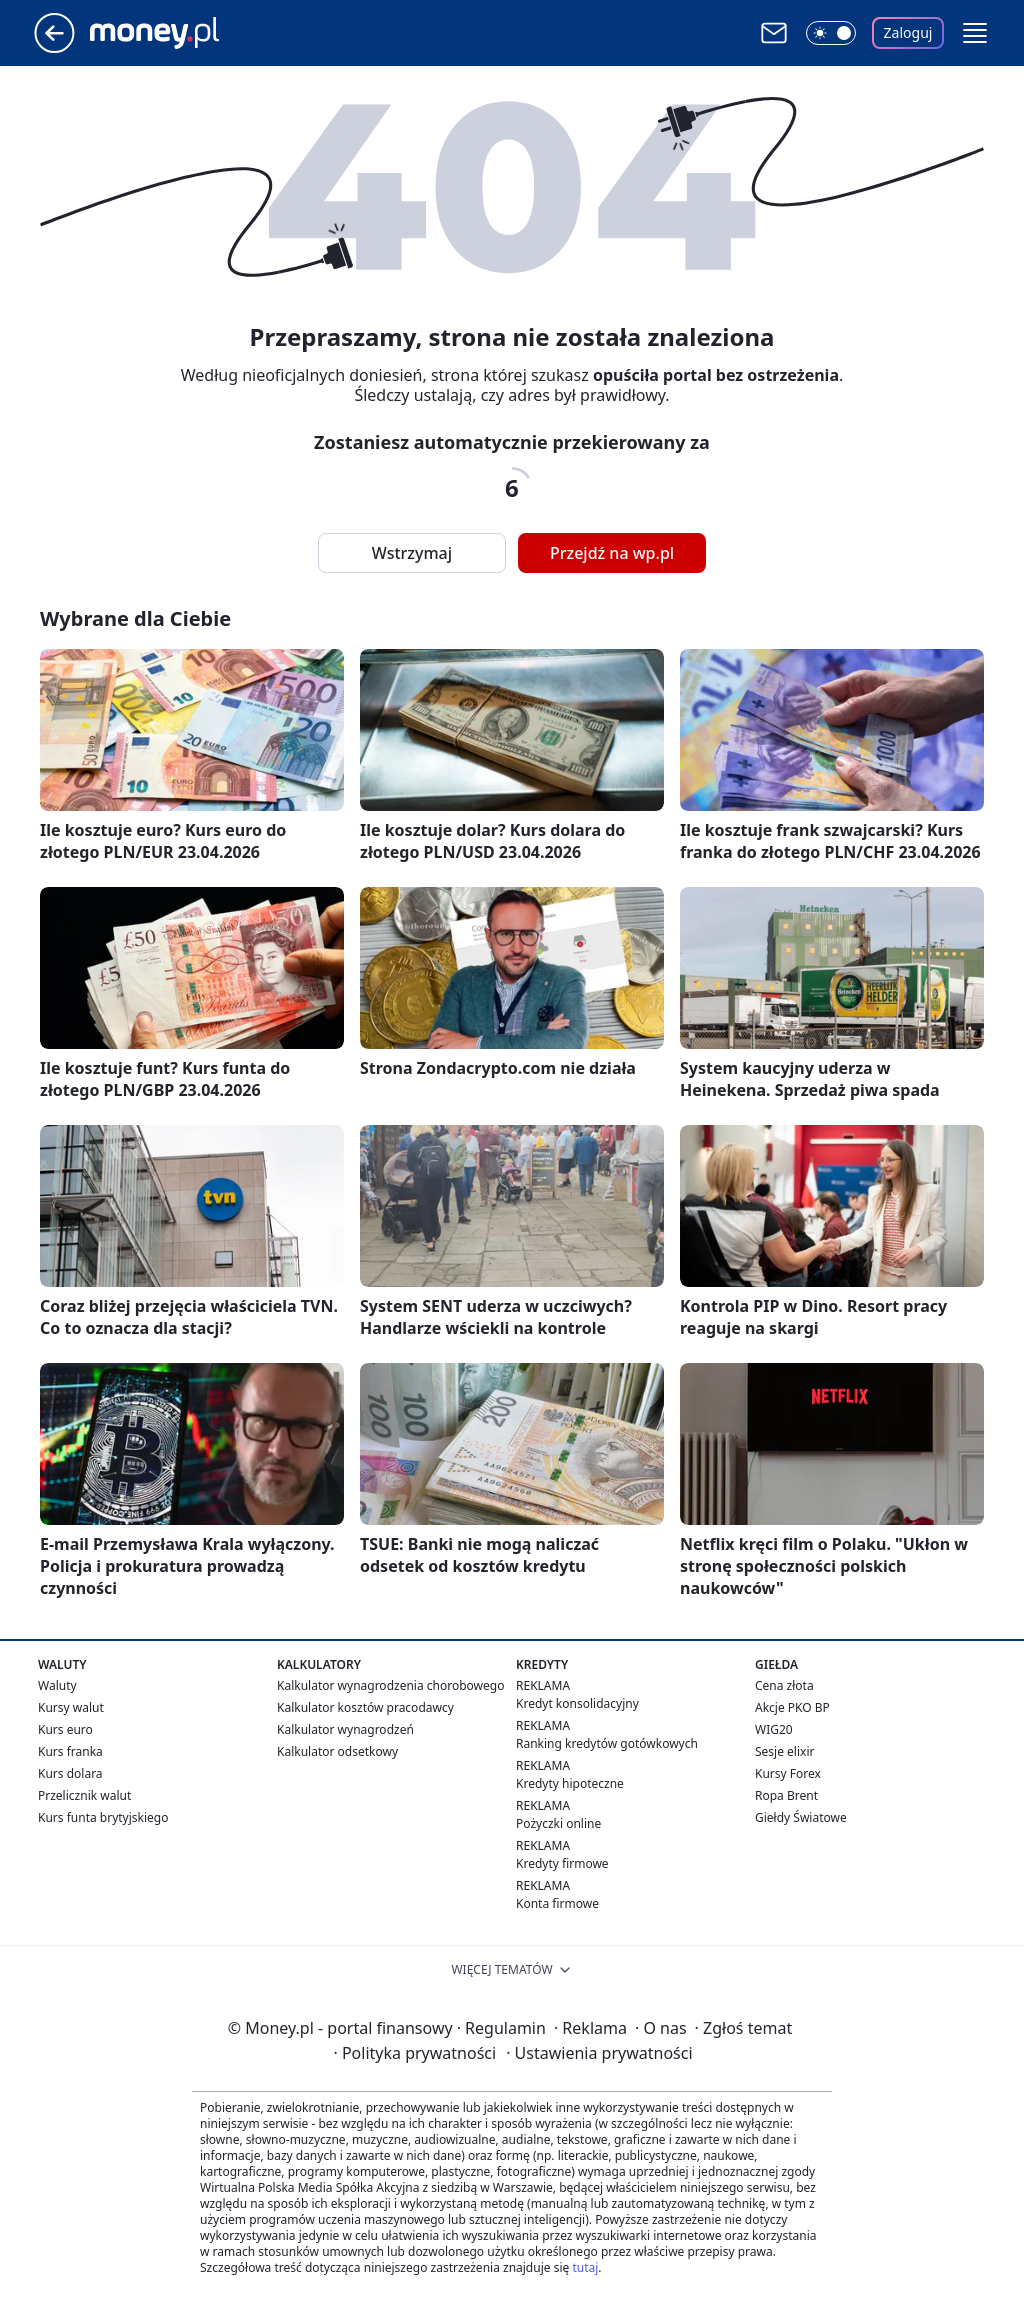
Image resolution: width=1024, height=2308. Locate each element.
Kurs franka (70, 1751)
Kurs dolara (70, 1773)
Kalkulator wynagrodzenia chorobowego (390, 1685)
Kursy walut (71, 1707)
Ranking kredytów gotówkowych (607, 1743)
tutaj (585, 2267)
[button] (975, 33)
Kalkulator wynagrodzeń (345, 1729)
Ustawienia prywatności (599, 2053)
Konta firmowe (557, 1903)
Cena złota (784, 1685)
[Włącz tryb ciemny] (831, 33)
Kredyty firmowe (562, 1863)
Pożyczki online (558, 1823)
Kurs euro (65, 1729)
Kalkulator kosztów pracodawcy (365, 1707)
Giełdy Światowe (801, 1817)
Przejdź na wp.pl (612, 553)
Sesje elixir (784, 1751)
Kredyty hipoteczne (570, 1783)
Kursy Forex (788, 1773)
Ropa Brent (786, 1795)
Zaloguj (908, 32)
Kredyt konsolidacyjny (577, 1703)
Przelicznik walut (84, 1795)
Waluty (57, 1685)
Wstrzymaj (412, 553)
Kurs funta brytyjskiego (103, 1817)
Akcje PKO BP (792, 1707)
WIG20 (774, 1729)
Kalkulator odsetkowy (337, 1751)
